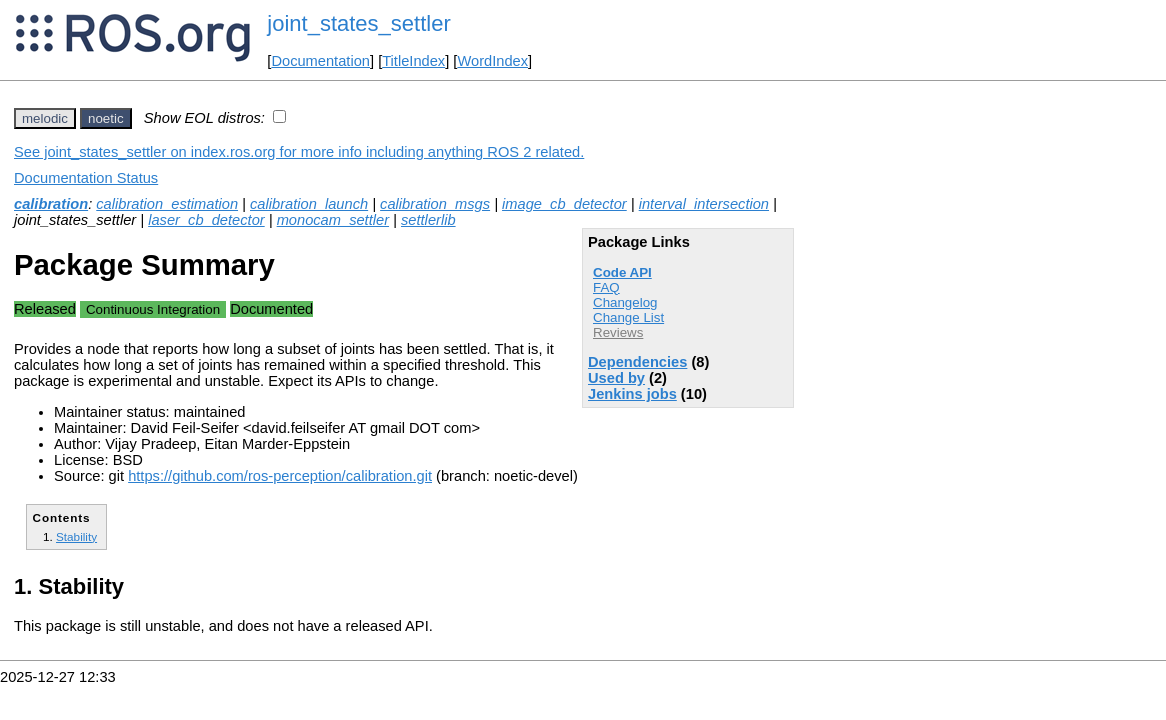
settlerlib (428, 220)
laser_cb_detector (206, 220)
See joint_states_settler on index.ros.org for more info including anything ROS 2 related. (299, 152)
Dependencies (637, 362)
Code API (622, 272)
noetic (106, 118)
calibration (51, 204)
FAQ (606, 287)
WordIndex (492, 61)
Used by (616, 378)
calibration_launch (309, 204)
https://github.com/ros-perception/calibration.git (280, 476)
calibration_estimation (167, 204)
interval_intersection (704, 204)
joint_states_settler (358, 23)
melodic (45, 118)
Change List (628, 317)
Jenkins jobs (632, 394)
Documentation (320, 61)
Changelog (625, 302)
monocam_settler (333, 220)
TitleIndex (413, 61)
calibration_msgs (435, 204)
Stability (76, 536)
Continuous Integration (153, 309)
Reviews (618, 332)
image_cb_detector (564, 204)
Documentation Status (86, 178)
